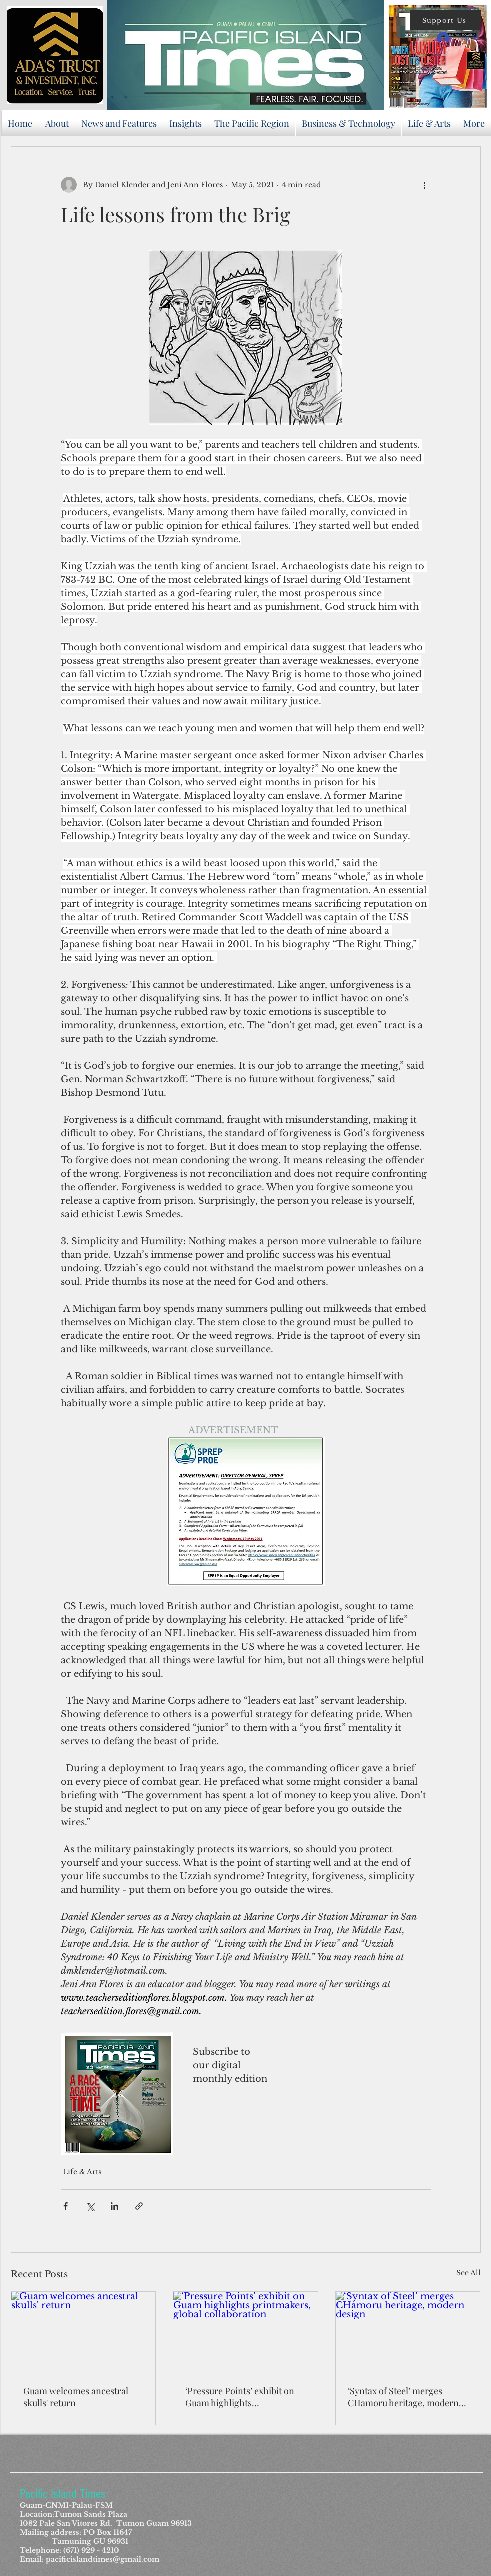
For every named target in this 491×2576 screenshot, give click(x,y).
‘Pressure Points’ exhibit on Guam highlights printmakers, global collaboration (239, 2397)
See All (468, 2272)
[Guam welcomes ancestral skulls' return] (83, 2332)
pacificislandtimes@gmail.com (102, 2559)
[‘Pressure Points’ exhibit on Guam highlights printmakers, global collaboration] (245, 2332)
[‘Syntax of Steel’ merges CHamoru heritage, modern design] (408, 2332)
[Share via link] (139, 2206)
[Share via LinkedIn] (114, 2206)
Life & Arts (82, 2171)
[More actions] (425, 185)
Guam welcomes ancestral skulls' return (75, 2397)
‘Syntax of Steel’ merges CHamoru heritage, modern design (403, 2397)
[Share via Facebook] (65, 2206)
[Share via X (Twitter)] (90, 2206)
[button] (445, 20)
